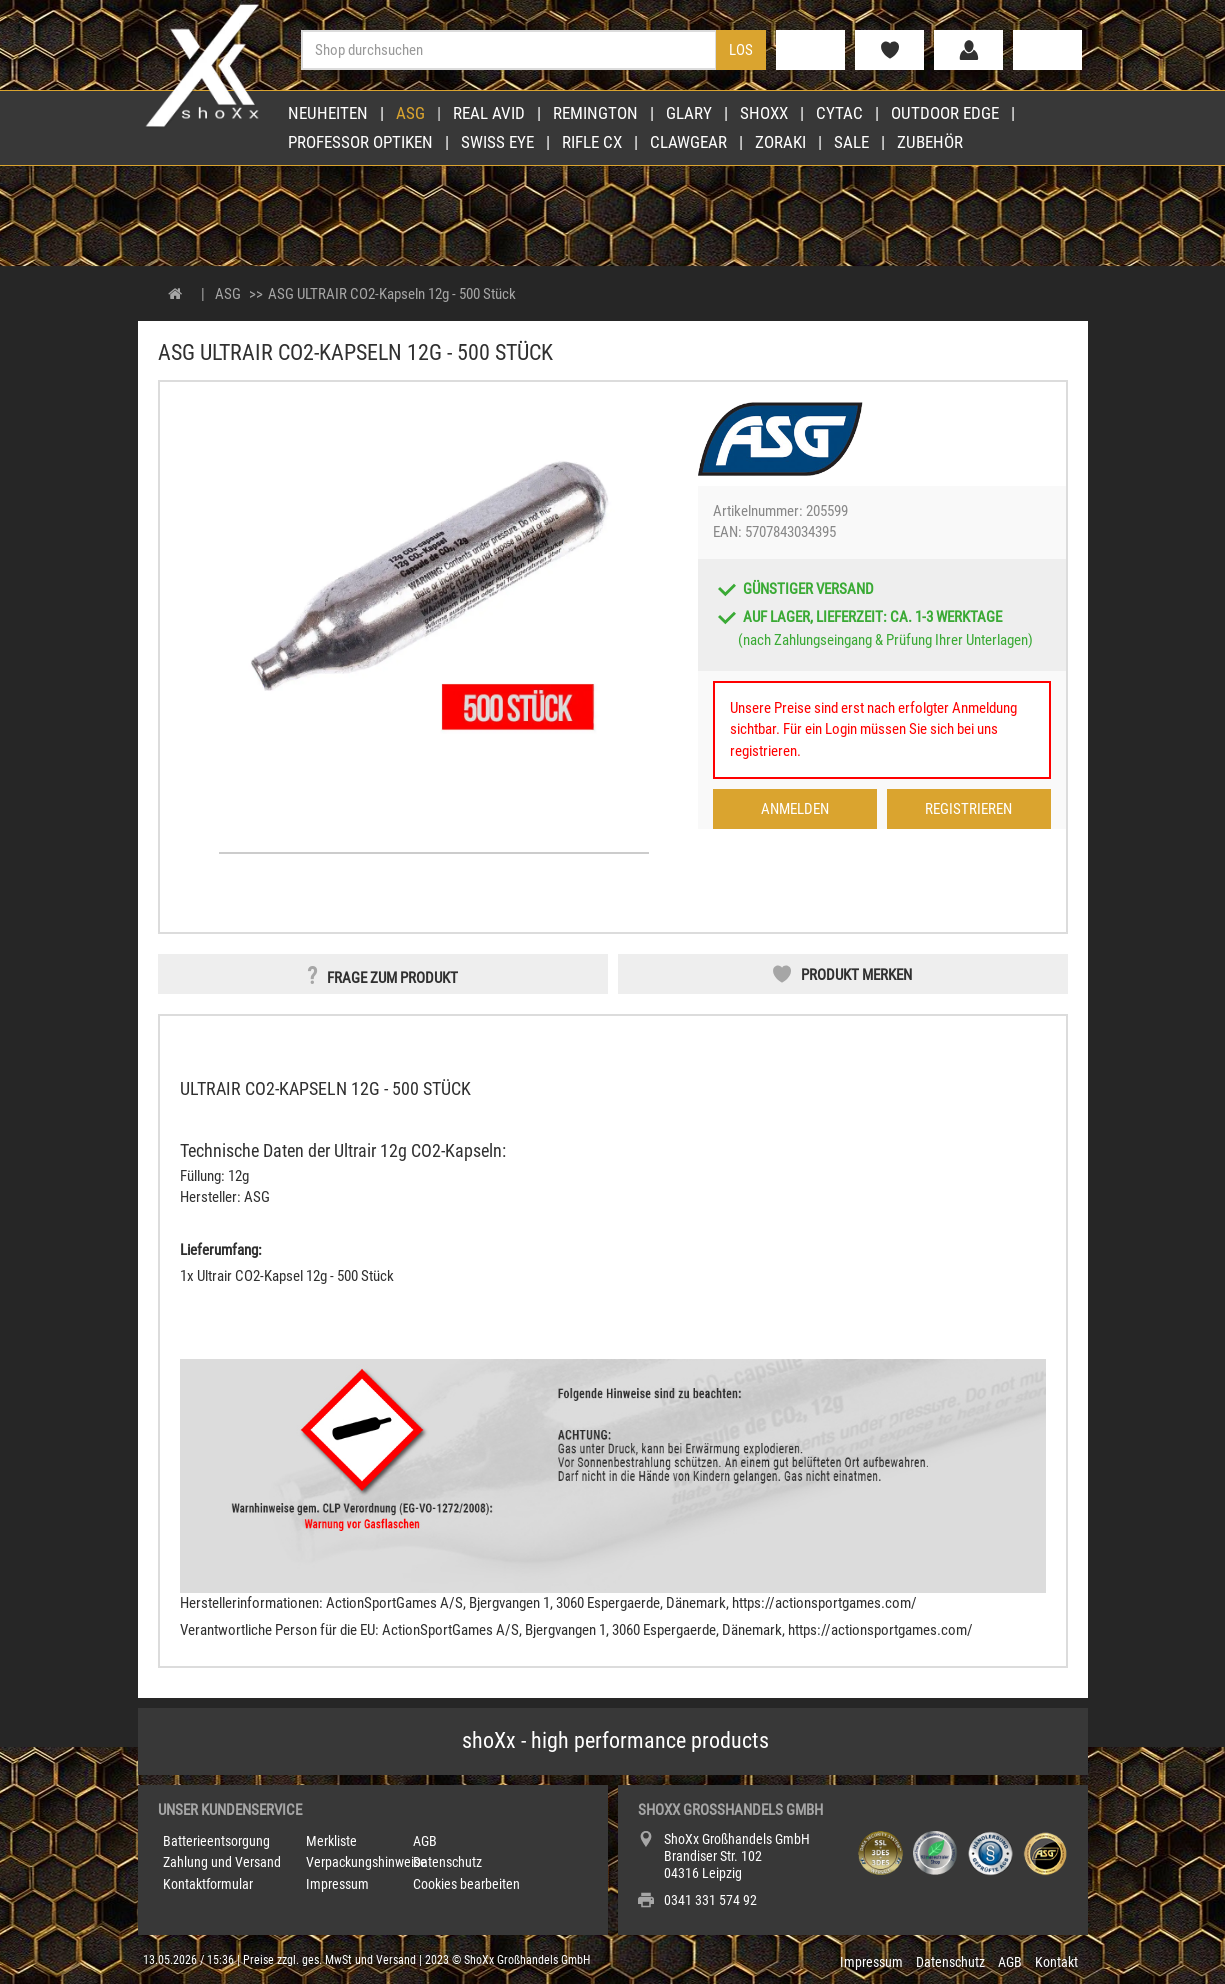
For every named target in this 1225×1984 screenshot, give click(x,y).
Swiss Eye (497, 142)
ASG (410, 113)
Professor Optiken (360, 142)
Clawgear (688, 142)
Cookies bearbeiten (466, 1884)
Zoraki (780, 142)
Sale (851, 142)
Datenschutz (447, 1862)
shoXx (764, 113)
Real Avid (489, 113)
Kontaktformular (208, 1884)
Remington (595, 113)
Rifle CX (592, 142)
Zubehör (930, 142)
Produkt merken (856, 975)
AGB (425, 1841)
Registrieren (968, 809)
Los (741, 50)
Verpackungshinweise (366, 1862)
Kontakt (1056, 1962)
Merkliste (331, 1841)
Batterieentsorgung (216, 1841)
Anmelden (795, 809)
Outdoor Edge (945, 113)
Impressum (337, 1884)
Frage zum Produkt (392, 978)
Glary (689, 113)
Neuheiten (328, 113)
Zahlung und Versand (222, 1862)
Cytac (839, 113)
